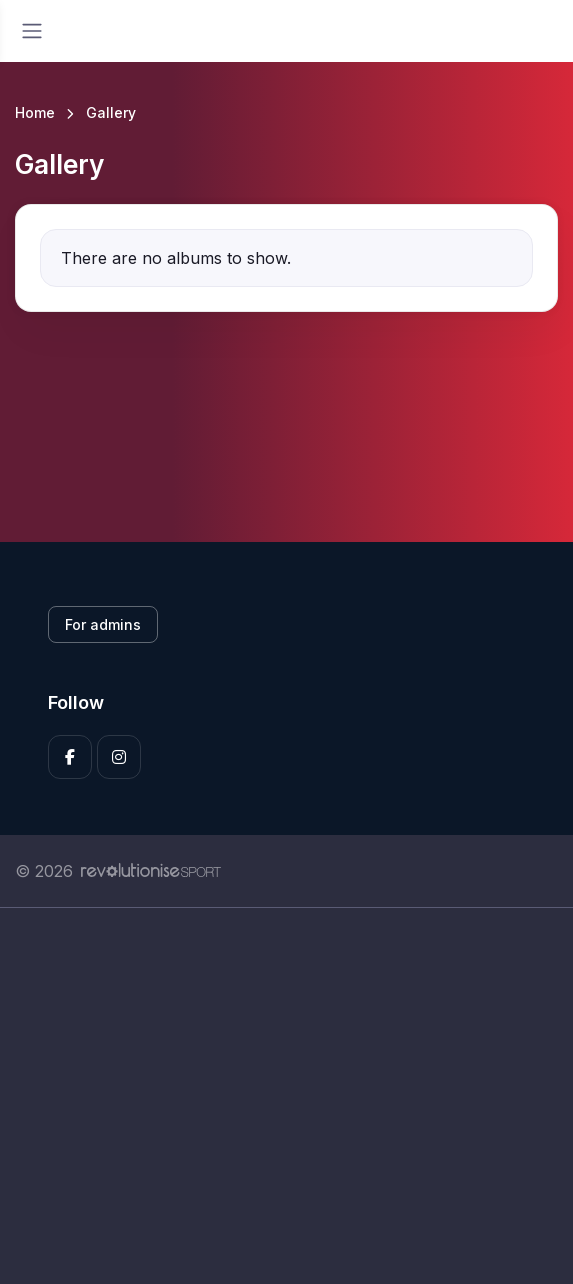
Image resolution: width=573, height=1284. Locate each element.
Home (35, 112)
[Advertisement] (286, 1096)
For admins (103, 624)
